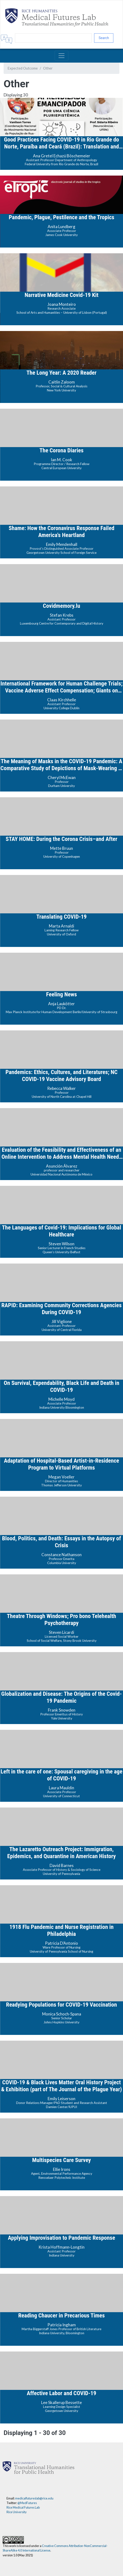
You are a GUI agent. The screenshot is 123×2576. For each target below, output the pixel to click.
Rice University (16, 2512)
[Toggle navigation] (62, 56)
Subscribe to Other (5, 2440)
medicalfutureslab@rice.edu (34, 2498)
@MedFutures (27, 2503)
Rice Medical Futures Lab (23, 2507)
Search (104, 38)
